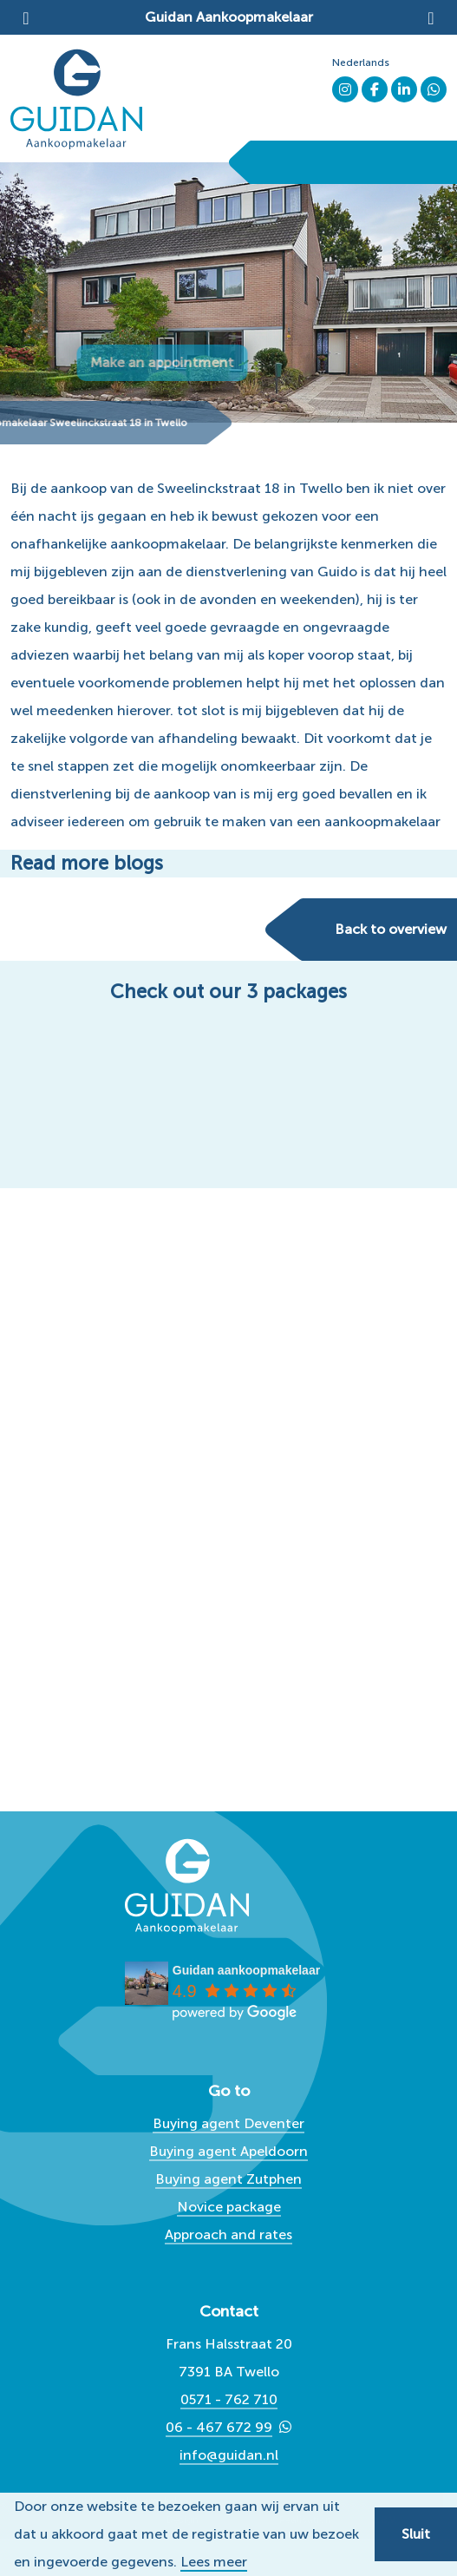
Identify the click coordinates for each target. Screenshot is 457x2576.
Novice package (229, 2206)
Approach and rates (228, 2234)
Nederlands (360, 62)
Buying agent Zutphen (228, 2179)
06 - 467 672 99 (219, 2427)
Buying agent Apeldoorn (228, 2151)
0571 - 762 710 (228, 2399)
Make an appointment (212, 362)
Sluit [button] (416, 2534)
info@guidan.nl (229, 2455)
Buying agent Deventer (228, 2123)
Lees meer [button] (213, 2562)
